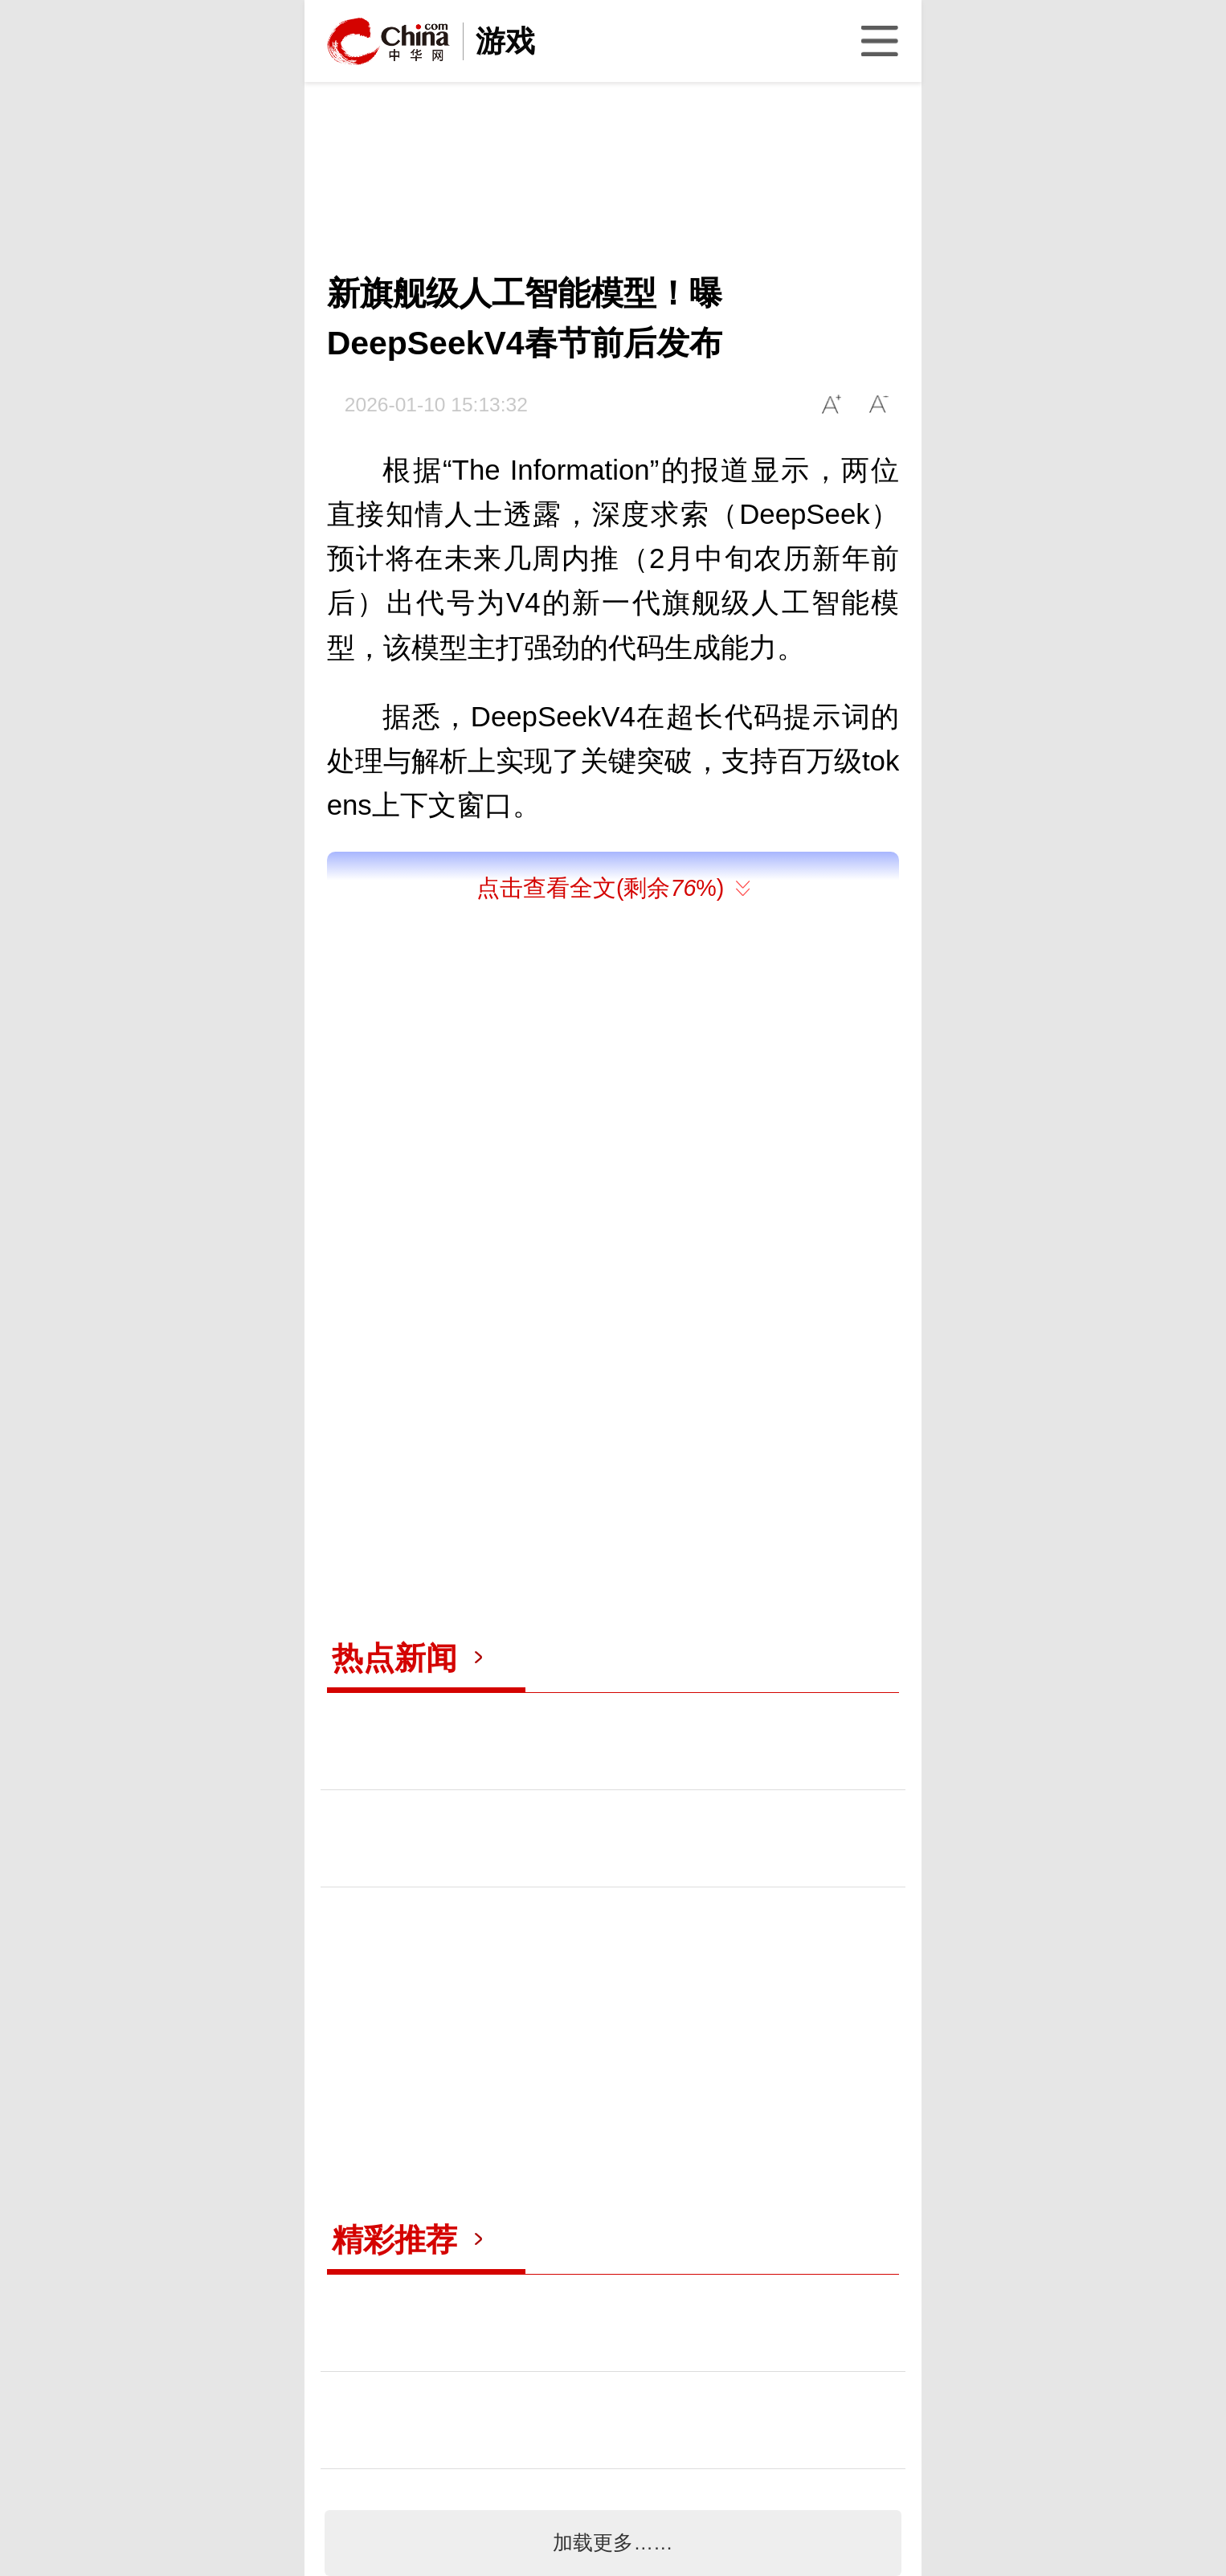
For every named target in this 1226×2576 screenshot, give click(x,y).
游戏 (505, 41)
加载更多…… (612, 2543)
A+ (832, 404)
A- (879, 404)
